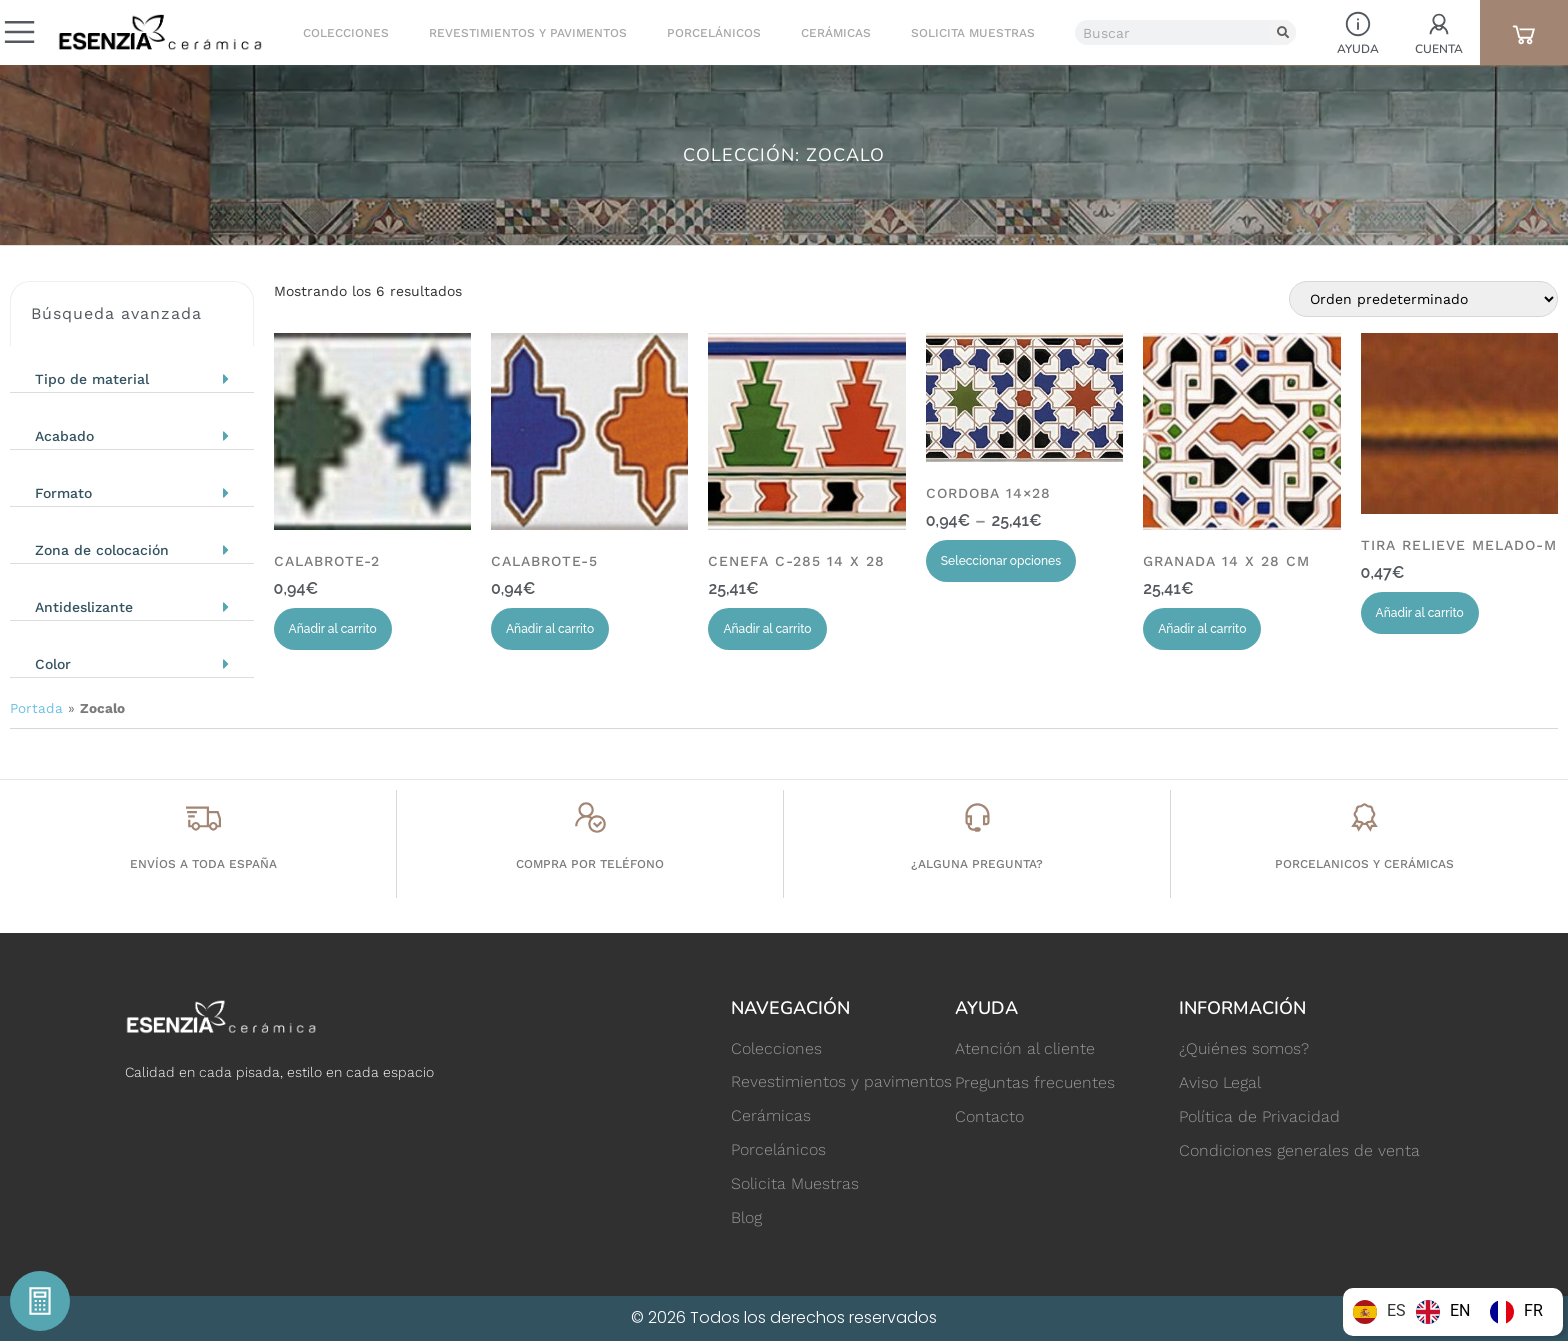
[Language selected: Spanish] (1453, 1312)
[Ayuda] (1358, 24)
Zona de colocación (102, 550)
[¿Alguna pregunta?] (977, 817)
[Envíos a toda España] (203, 817)
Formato (63, 493)
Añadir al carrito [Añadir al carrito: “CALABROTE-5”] (550, 629)
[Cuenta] (1439, 24)
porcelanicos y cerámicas (1364, 864)
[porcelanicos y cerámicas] (1364, 817)
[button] (132, 374)
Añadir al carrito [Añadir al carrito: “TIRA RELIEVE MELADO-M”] (1420, 613)
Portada (36, 708)
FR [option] (1533, 1310)
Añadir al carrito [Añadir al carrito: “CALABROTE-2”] (333, 629)
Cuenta (1439, 49)
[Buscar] (1283, 32)
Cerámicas (835, 33)
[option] (1443, 1312)
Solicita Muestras (972, 33)
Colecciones (345, 33)
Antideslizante (84, 607)
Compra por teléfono (590, 864)
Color (53, 664)
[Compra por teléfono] (590, 817)
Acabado (64, 436)
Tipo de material (92, 379)
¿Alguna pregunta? (977, 864)
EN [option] (1460, 1310)
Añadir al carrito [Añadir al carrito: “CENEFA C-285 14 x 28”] (767, 629)
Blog (746, 1218)
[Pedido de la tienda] (1423, 299)
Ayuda (1358, 49)
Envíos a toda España (203, 864)
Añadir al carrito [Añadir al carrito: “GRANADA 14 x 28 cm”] (1202, 629)
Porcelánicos (713, 33)
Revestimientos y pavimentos (527, 33)
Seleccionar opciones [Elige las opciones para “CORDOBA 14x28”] (1001, 561)
